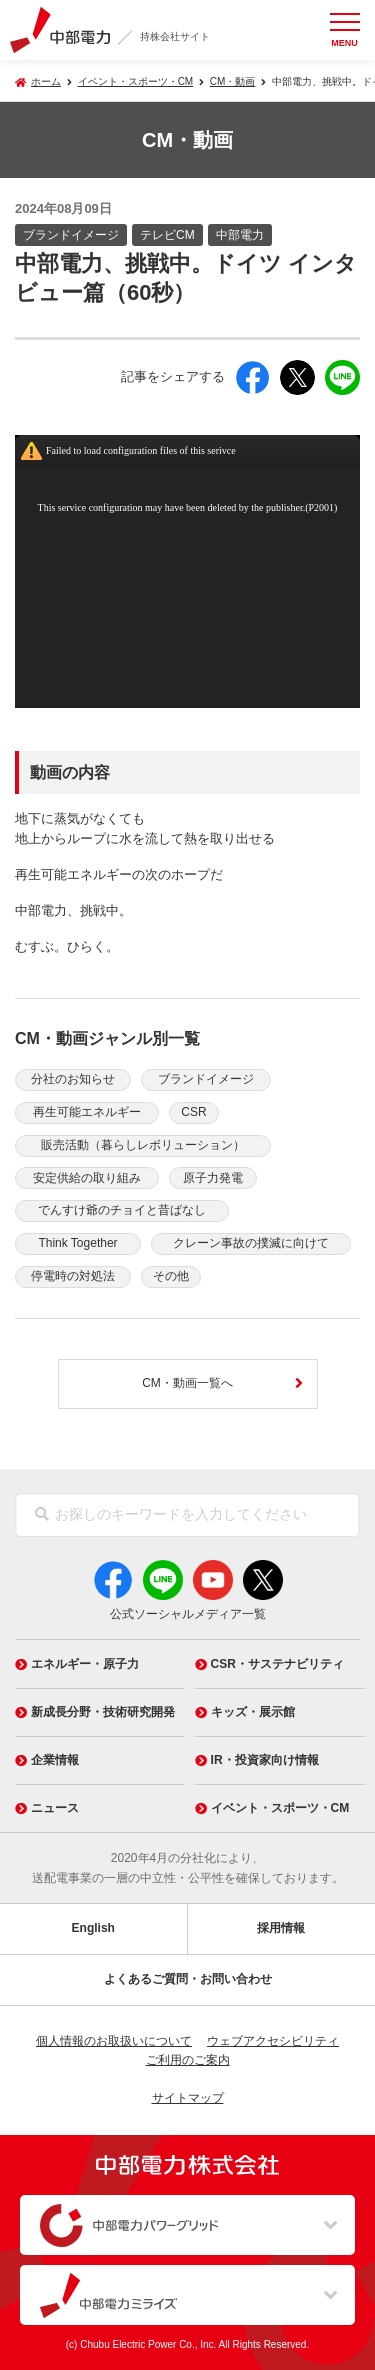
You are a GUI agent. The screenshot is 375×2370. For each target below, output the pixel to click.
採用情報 (281, 1928)
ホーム (46, 81)
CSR (193, 1112)
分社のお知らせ (73, 1079)
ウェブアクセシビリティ (273, 2041)
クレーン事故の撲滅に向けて (251, 1243)
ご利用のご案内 (188, 2060)
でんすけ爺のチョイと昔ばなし (122, 1210)
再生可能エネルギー (87, 1112)
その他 (171, 1276)
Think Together (77, 1243)
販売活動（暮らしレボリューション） (143, 1145)
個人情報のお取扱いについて (114, 2041)
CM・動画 (233, 81)
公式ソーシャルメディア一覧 (188, 1614)
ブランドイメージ (206, 1079)
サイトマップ (188, 2098)
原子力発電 (213, 1178)
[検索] (42, 1515)
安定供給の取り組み (87, 1178)
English (93, 1928)
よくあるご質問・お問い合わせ (188, 1979)
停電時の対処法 (73, 1276)
